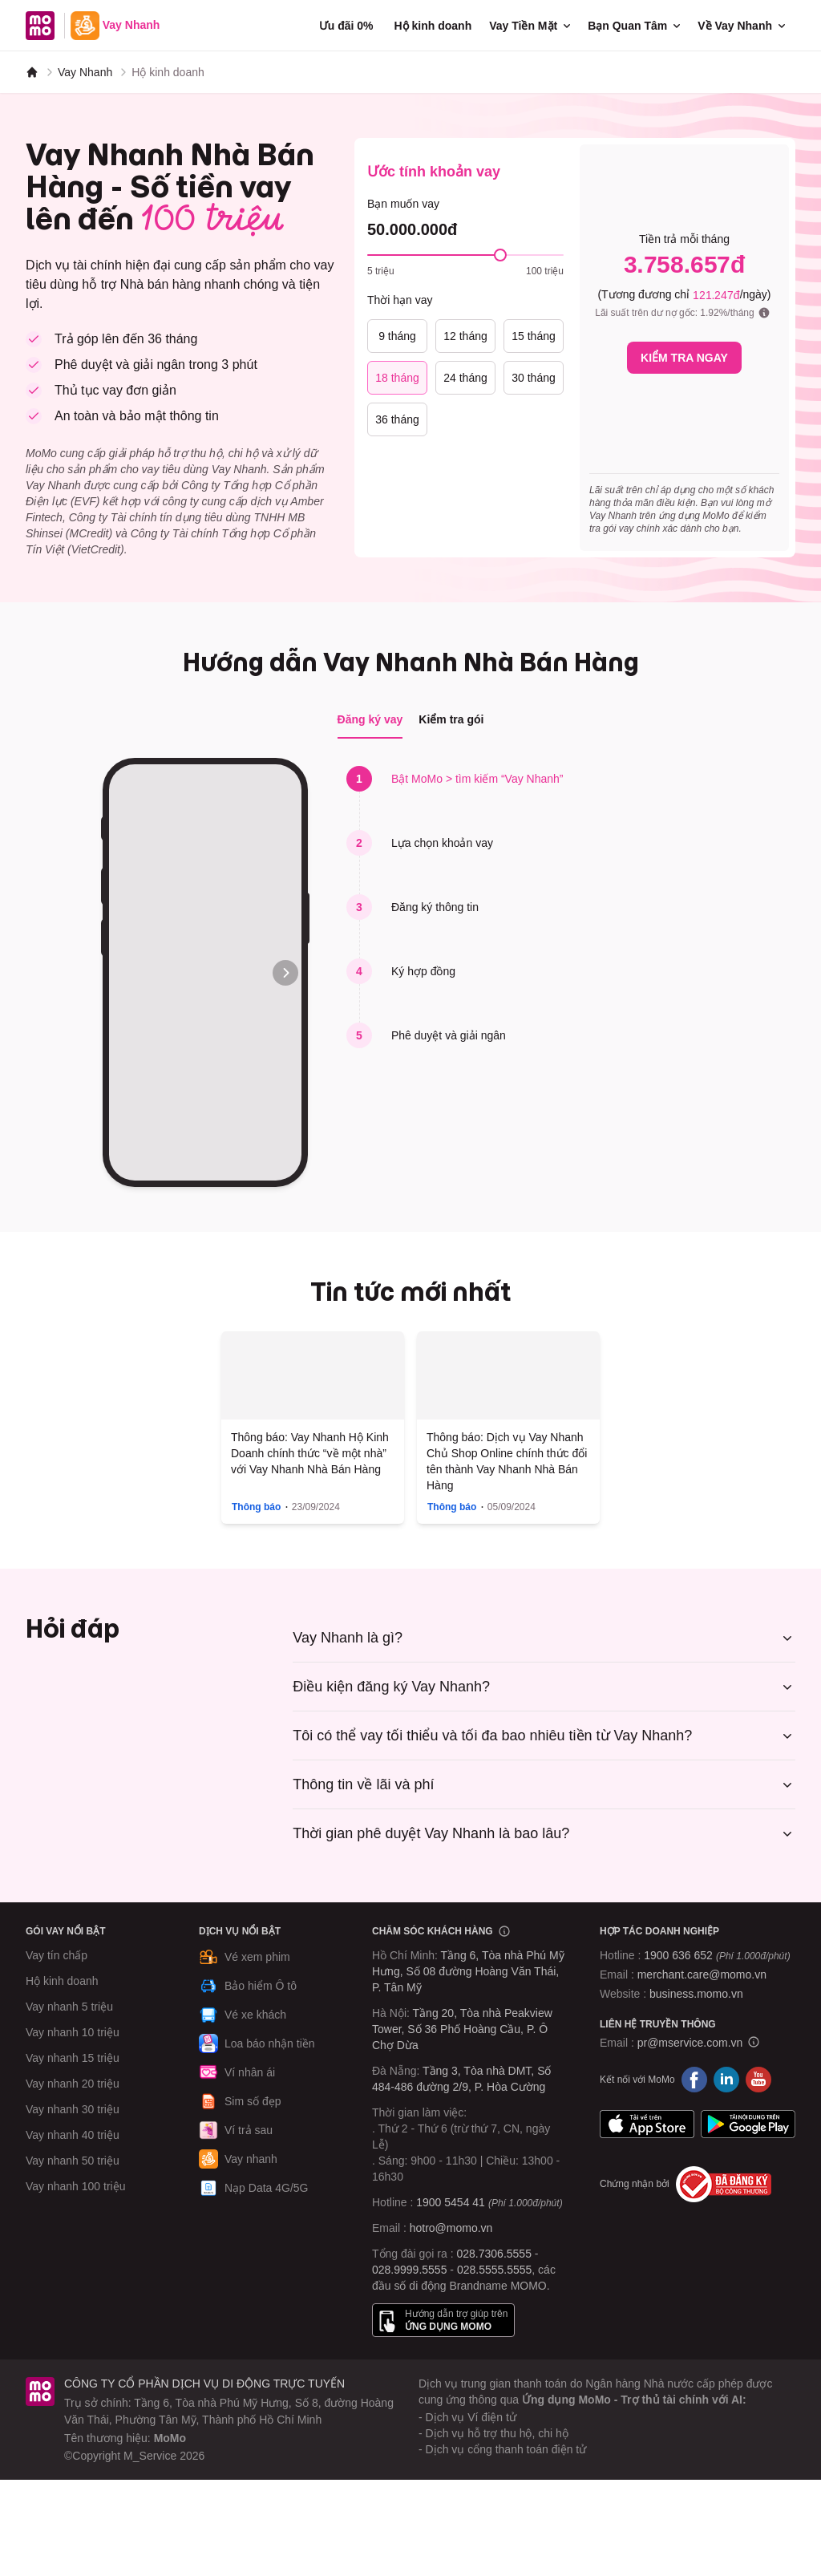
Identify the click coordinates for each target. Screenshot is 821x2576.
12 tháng (465, 336)
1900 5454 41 (450, 2202)
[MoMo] (32, 72)
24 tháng (465, 377)
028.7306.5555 (494, 2253)
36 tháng (397, 419)
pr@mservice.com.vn (690, 2042)
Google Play (748, 2124)
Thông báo (256, 1507)
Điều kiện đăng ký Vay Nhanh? (544, 1687)
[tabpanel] (410, 972)
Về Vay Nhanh (743, 25)
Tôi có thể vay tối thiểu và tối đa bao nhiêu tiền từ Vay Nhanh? (544, 1735)
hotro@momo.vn (451, 2228)
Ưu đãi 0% (346, 25)
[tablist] (411, 720)
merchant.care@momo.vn (701, 1974)
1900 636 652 (717, 1955)
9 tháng (397, 336)
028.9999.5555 (409, 2269)
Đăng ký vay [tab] (370, 719)
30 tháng (534, 377)
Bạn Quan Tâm (635, 25)
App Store (647, 2124)
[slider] (500, 255)
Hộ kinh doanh (433, 25)
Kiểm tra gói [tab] (451, 719)
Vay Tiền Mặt (531, 25)
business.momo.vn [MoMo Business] (696, 1993)
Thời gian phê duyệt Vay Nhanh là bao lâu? (544, 1833)
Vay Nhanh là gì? (544, 1638)
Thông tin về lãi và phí (544, 1784)
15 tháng (534, 336)
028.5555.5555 (494, 2269)
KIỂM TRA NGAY (684, 357)
